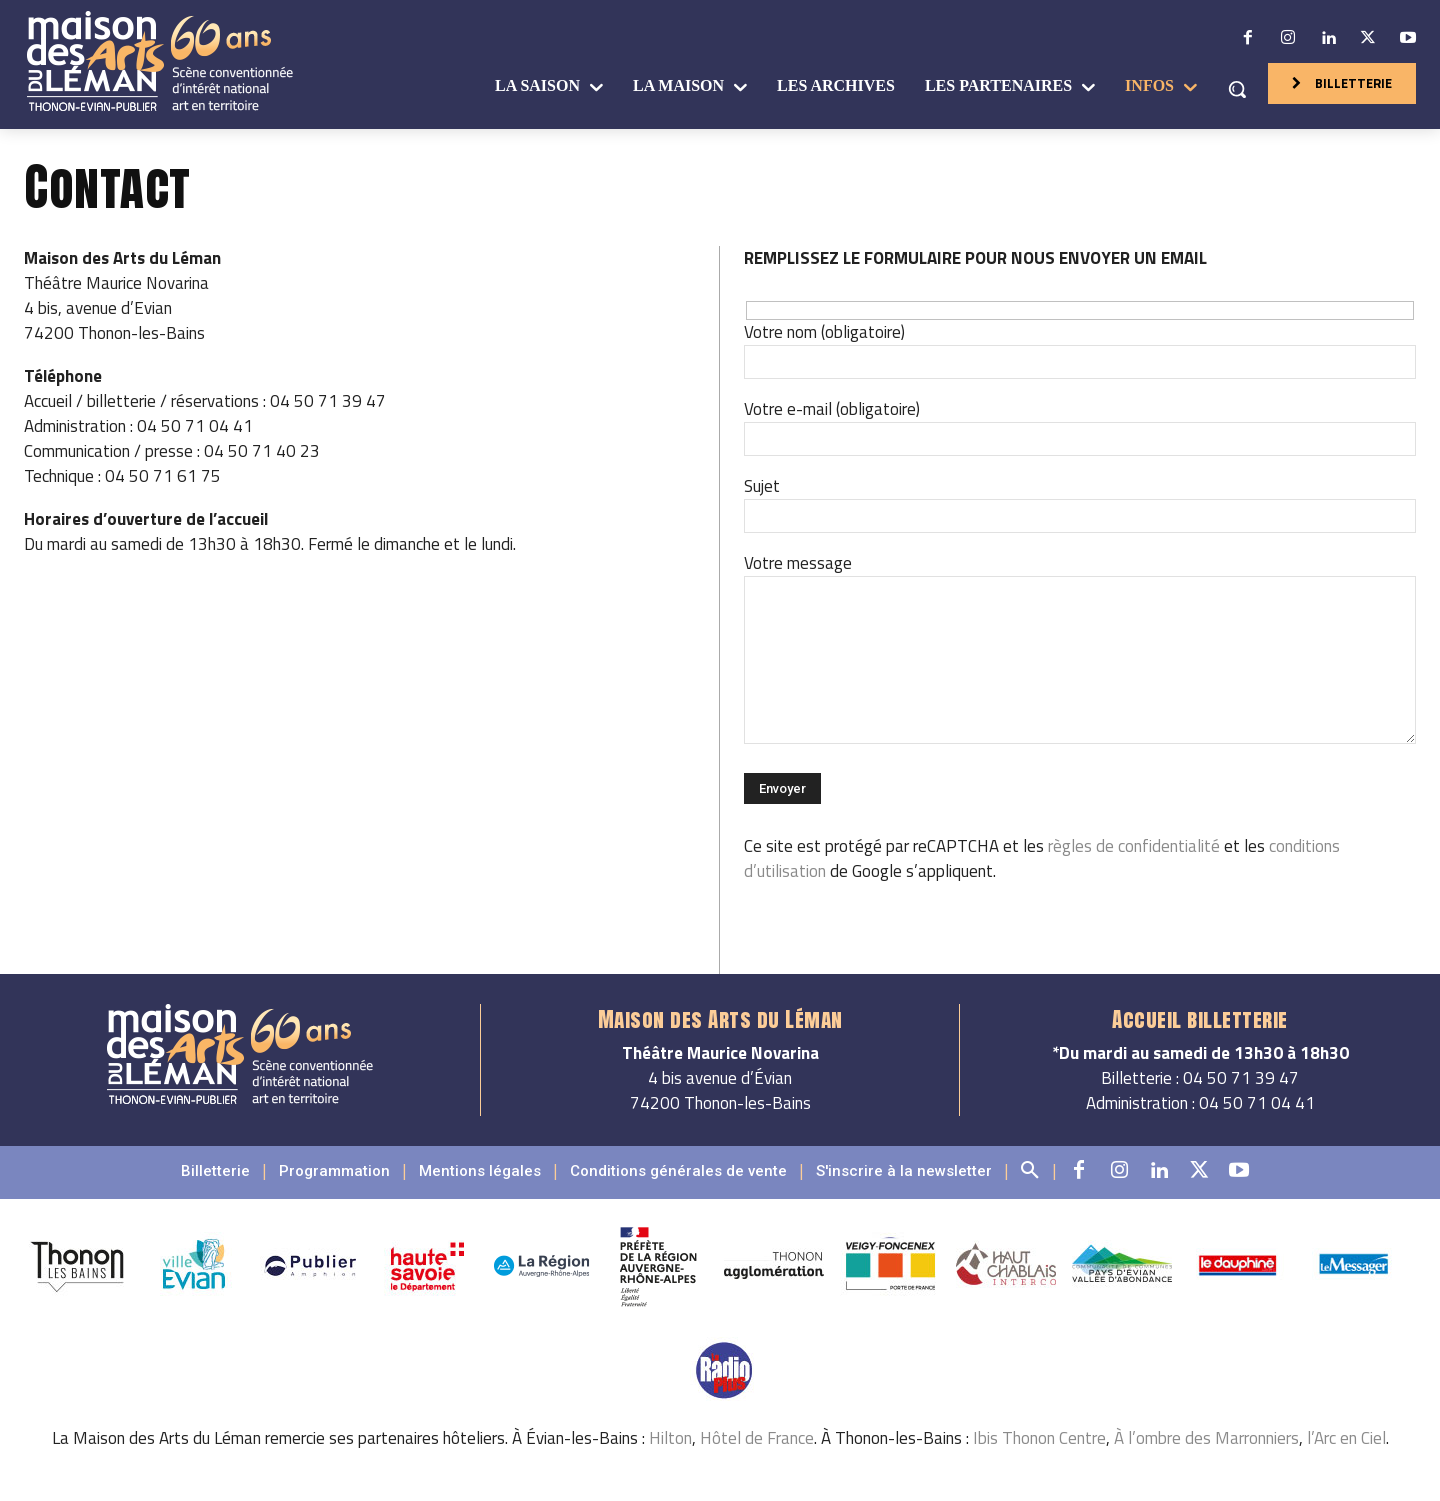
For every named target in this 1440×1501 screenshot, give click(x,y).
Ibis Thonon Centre (1039, 1438)
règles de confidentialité (1134, 846)
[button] (1237, 89)
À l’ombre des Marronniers (1206, 1438)
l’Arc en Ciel (1346, 1438)
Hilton (670, 1438)
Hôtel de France (757, 1438)
